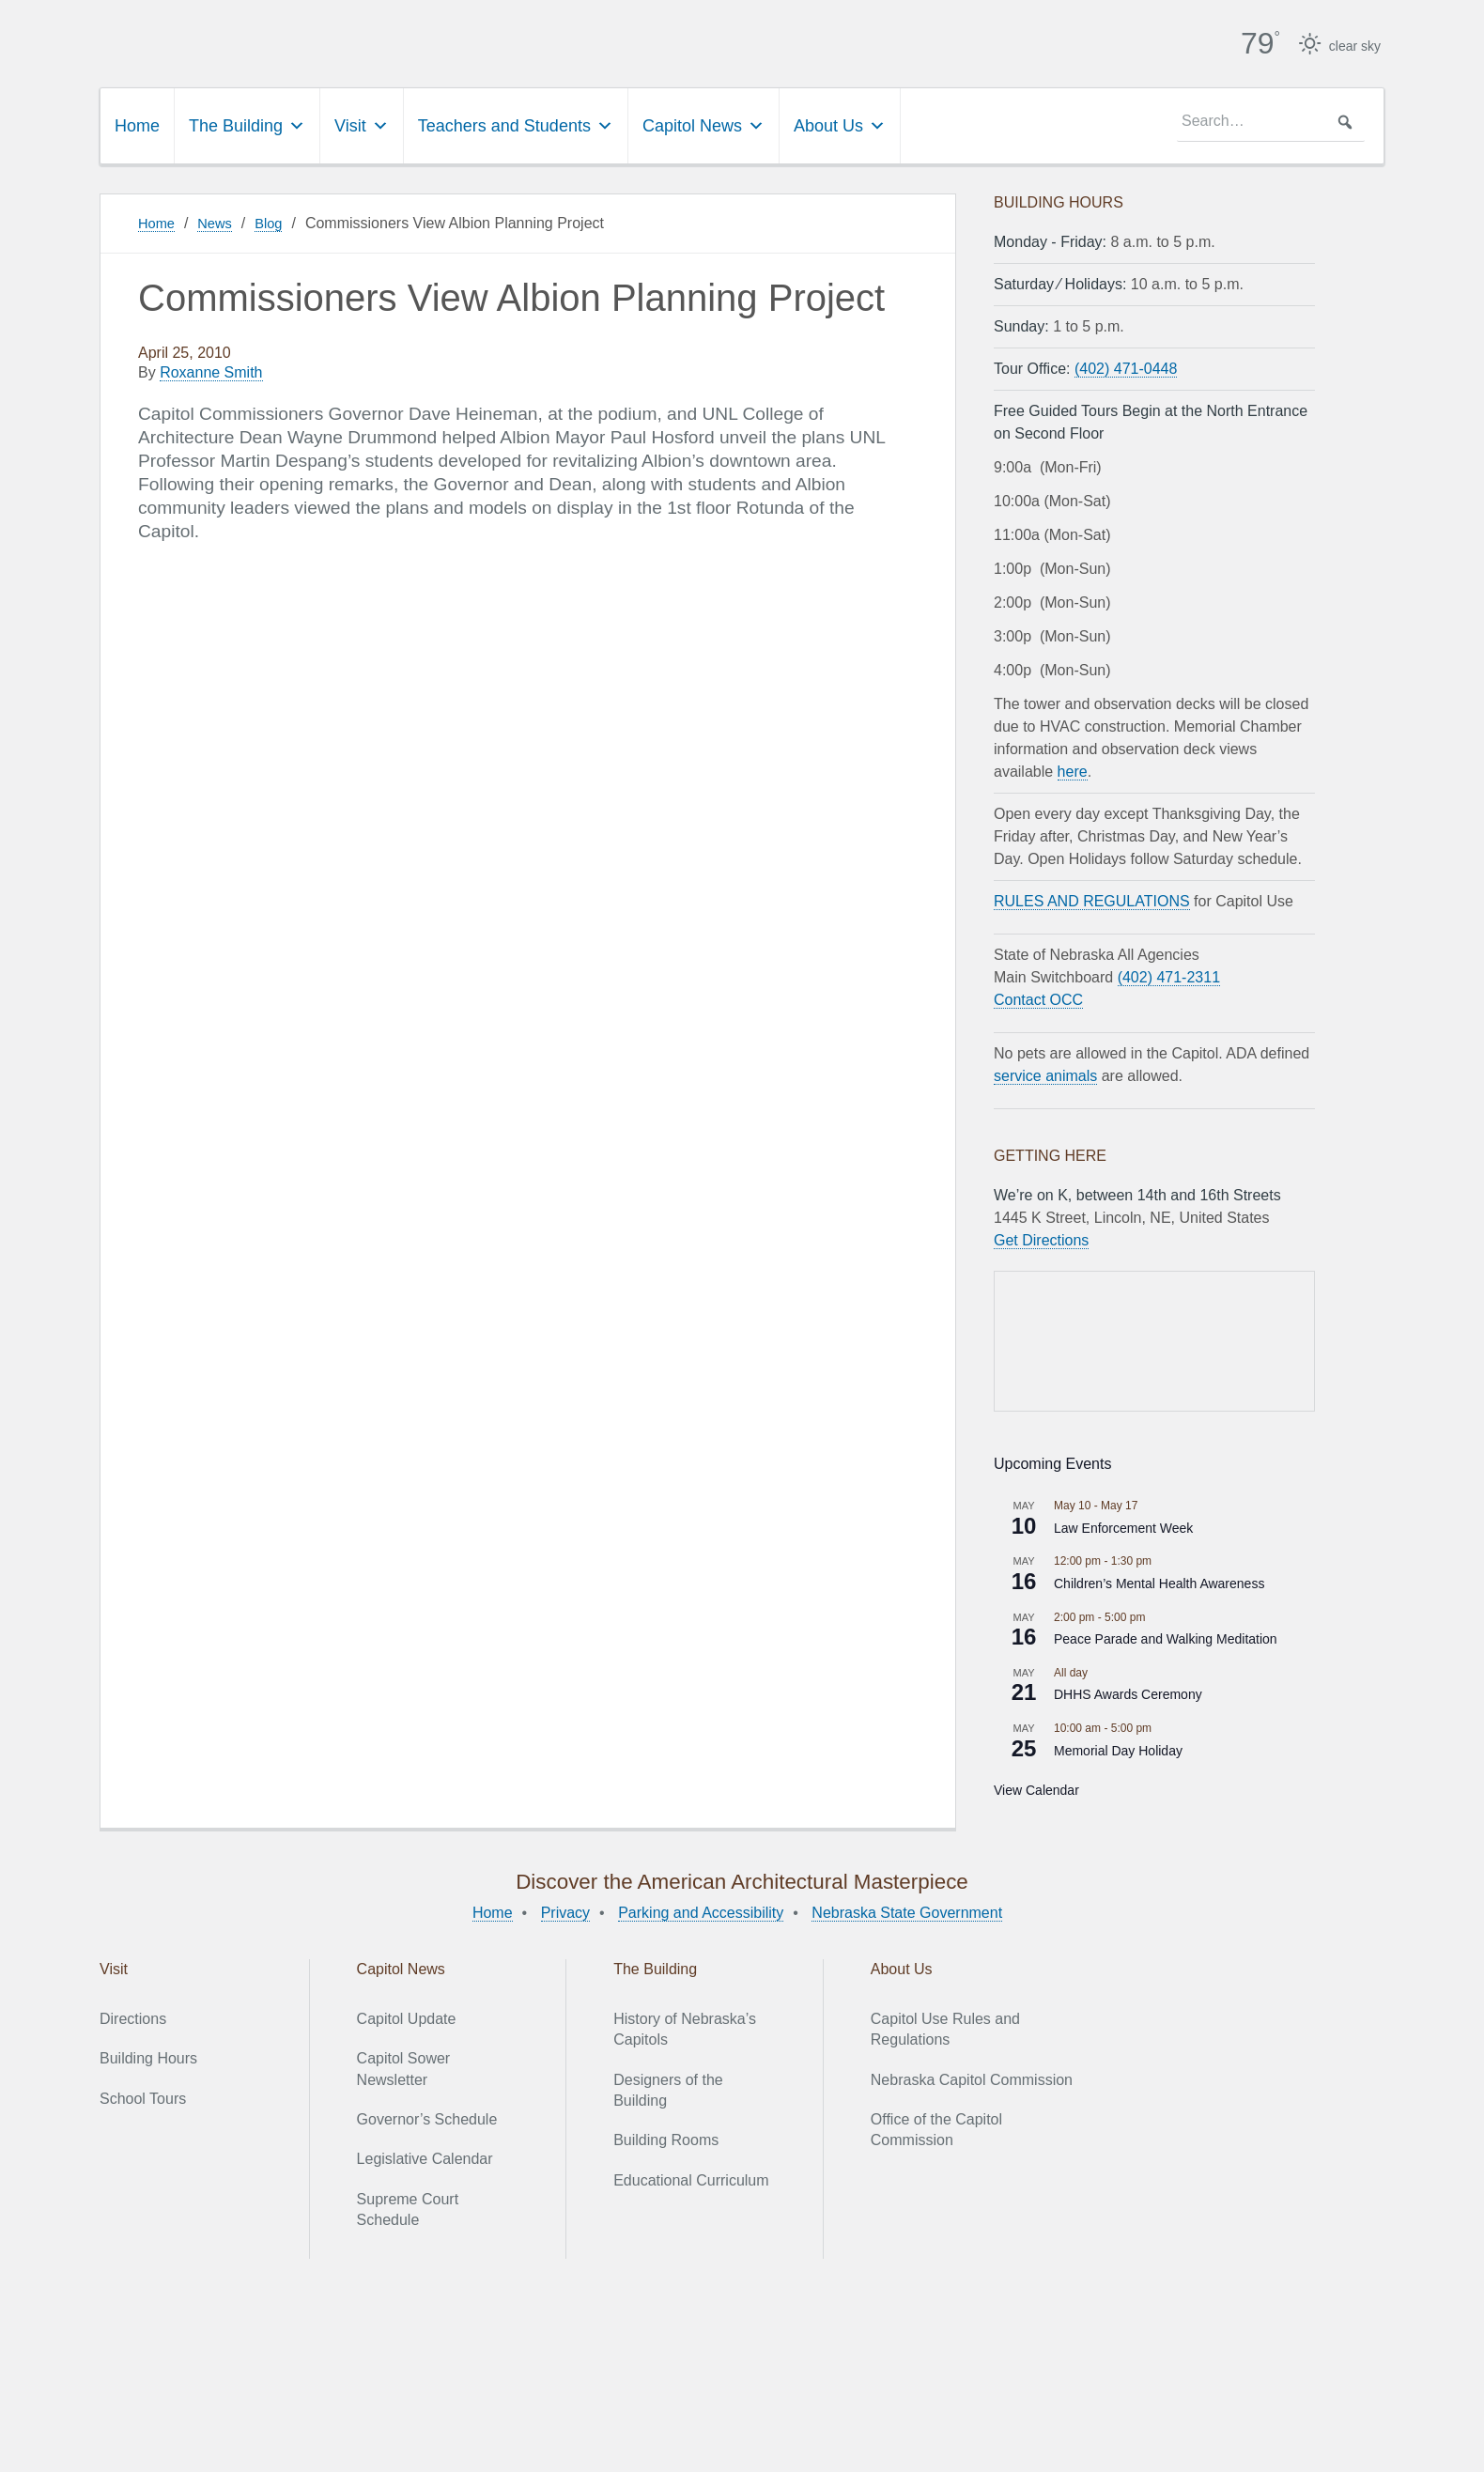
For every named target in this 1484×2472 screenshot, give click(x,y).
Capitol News (703, 123)
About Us (840, 123)
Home (137, 123)
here (1073, 769)
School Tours (143, 2096)
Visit (361, 123)
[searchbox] (1271, 119)
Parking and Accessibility (700, 1910)
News (220, 220)
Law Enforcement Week (1123, 1525)
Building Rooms (666, 2138)
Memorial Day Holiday (1118, 1747)
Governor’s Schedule (427, 2116)
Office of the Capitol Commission (936, 2127)
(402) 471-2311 (1169, 974)
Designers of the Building (668, 2087)
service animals (1045, 1073)
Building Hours (148, 2055)
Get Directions (1041, 1237)
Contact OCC (1038, 997)
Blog (277, 220)
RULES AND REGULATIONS (1092, 898)
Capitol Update (406, 2016)
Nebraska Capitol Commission (972, 2077)
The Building (247, 123)
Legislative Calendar (425, 2157)
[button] (1345, 119)
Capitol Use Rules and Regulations (945, 2026)
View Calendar (1036, 1787)
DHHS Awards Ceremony (1128, 1692)
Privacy (565, 1910)
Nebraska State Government (907, 1910)
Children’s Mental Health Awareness (1159, 1580)
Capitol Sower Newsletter (404, 2065)
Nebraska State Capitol (446, 37)
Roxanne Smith (211, 371)
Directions (133, 2016)
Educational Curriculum (690, 2178)
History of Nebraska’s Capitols (684, 2026)
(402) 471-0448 (1125, 366)
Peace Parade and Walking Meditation (1165, 1636)
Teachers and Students (515, 123)
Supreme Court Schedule (408, 2206)
